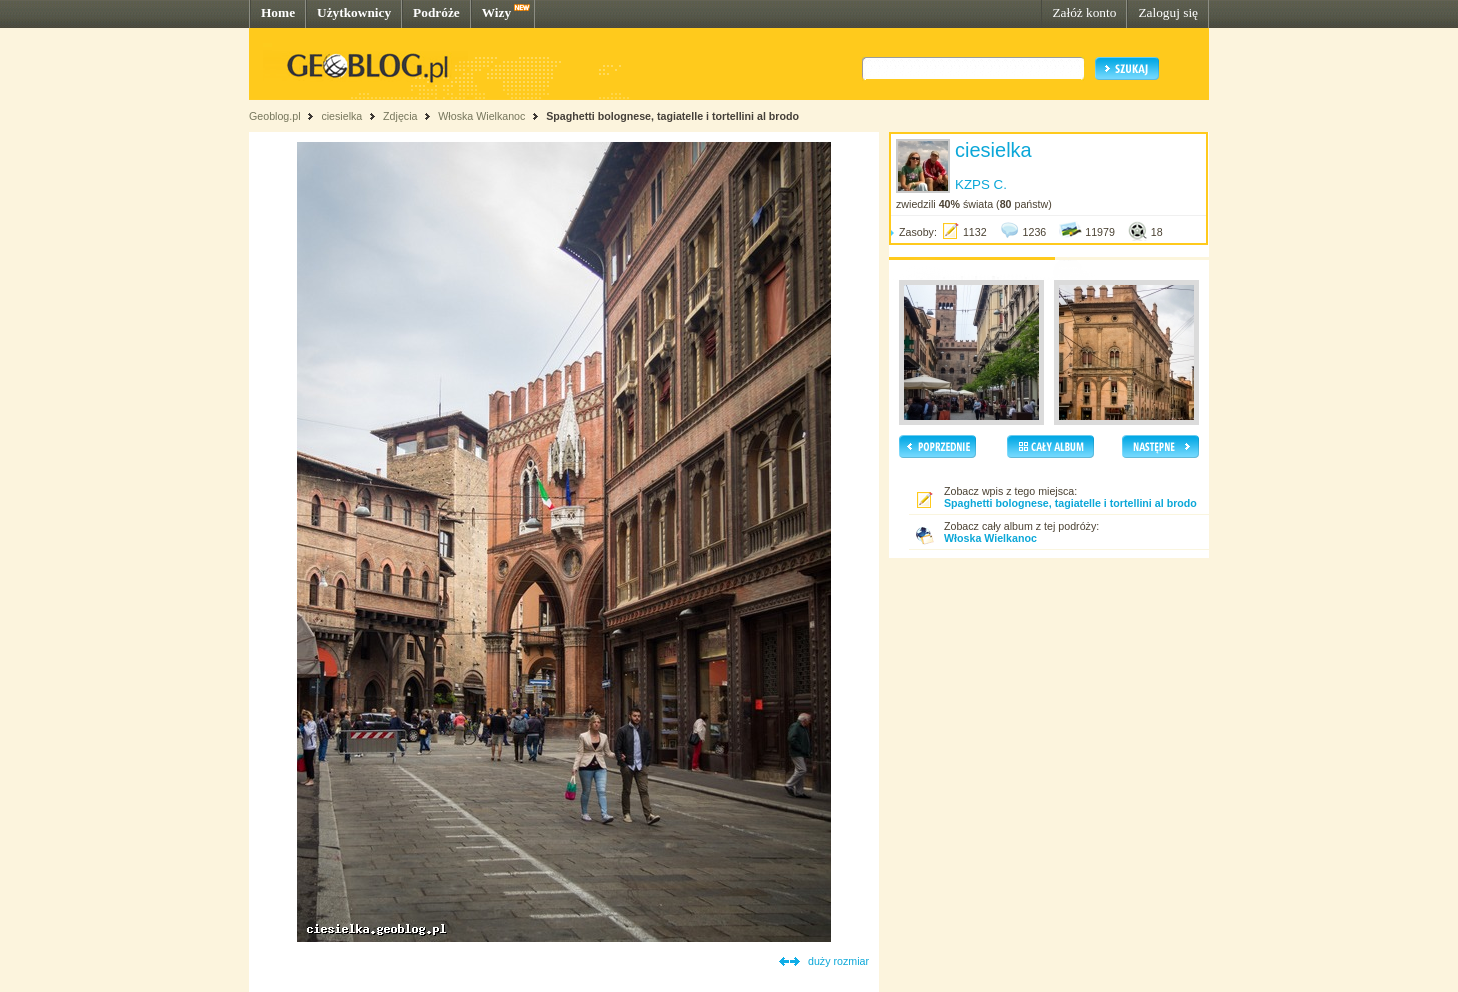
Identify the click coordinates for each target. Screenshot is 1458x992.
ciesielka (341, 116)
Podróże (436, 12)
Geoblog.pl (275, 116)
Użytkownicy (354, 12)
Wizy (496, 12)
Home (278, 12)
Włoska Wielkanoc (481, 116)
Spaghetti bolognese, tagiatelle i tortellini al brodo (672, 116)
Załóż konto (1084, 12)
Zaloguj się (1168, 12)
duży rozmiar (838, 961)
